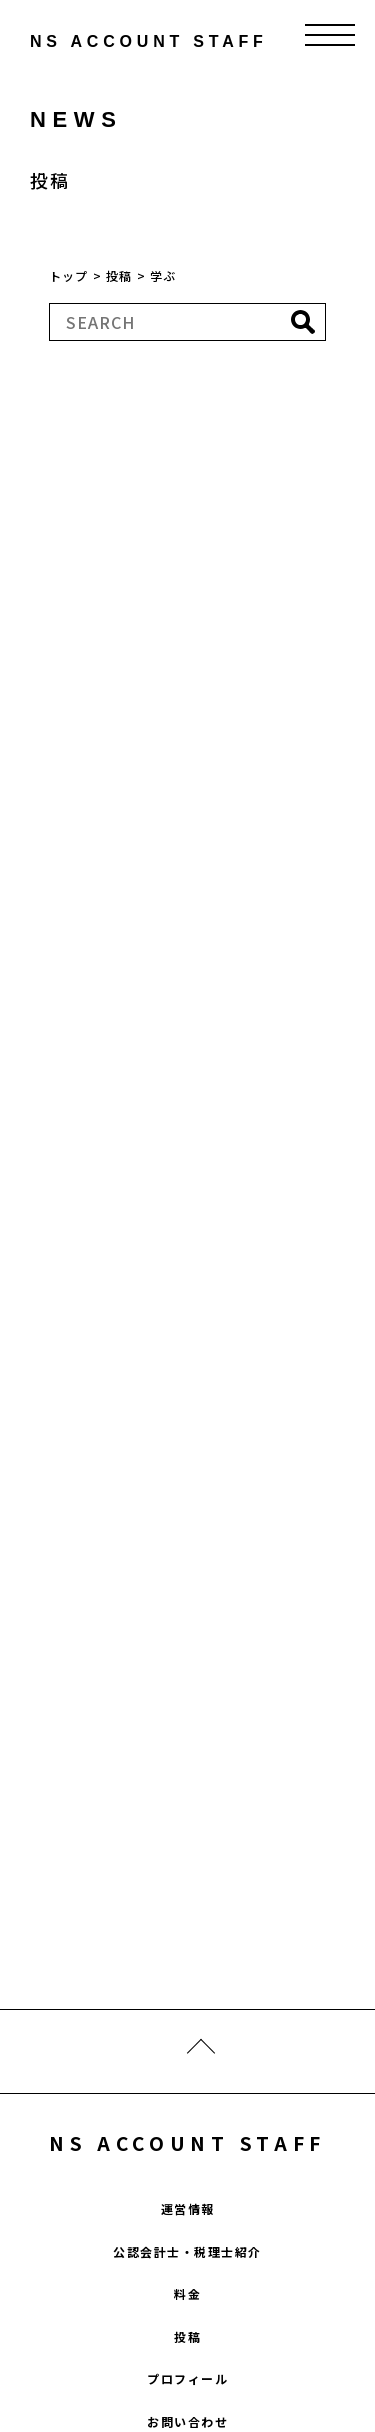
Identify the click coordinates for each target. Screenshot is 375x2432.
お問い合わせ (187, 2421)
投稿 (187, 2336)
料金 (187, 2293)
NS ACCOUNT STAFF (187, 2142)
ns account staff (104, 41)
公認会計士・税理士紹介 (187, 2251)
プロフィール (187, 2378)
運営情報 (188, 2208)
